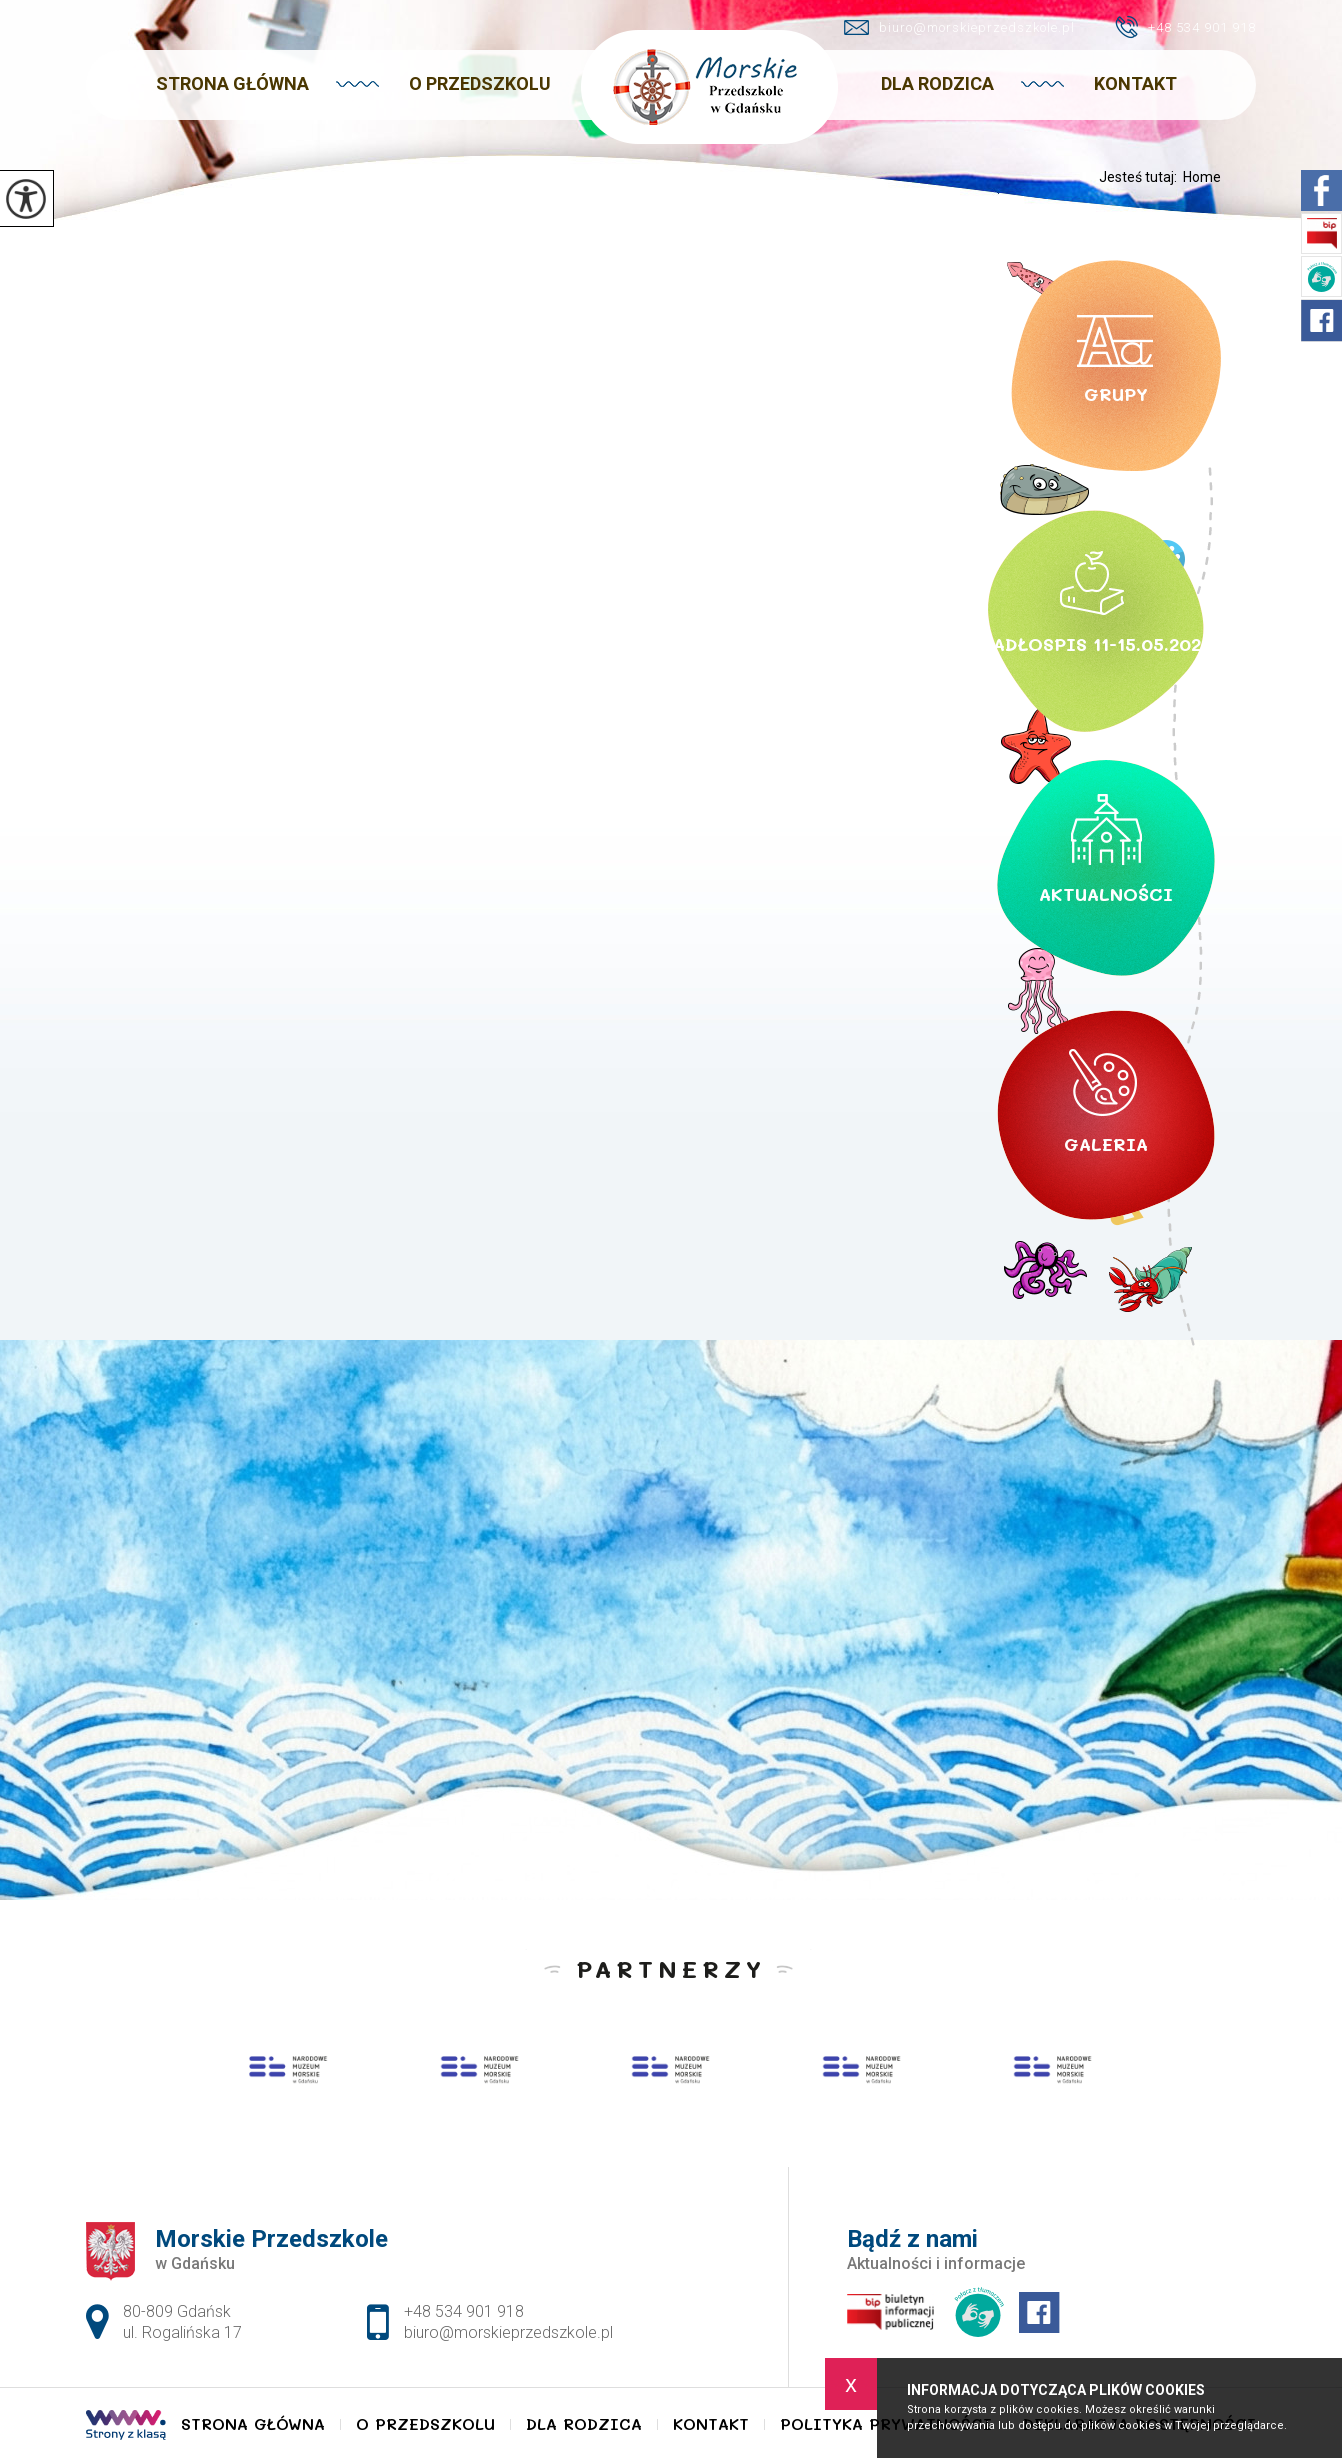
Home (1202, 177)
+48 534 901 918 (1185, 27)
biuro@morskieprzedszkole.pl (959, 27)
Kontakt (1135, 83)
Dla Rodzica (937, 83)
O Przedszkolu (480, 83)
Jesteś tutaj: (1141, 177)
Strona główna (232, 83)
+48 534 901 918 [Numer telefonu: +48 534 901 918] (464, 2311)
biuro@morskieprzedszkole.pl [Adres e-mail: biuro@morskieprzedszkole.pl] (508, 2332)
